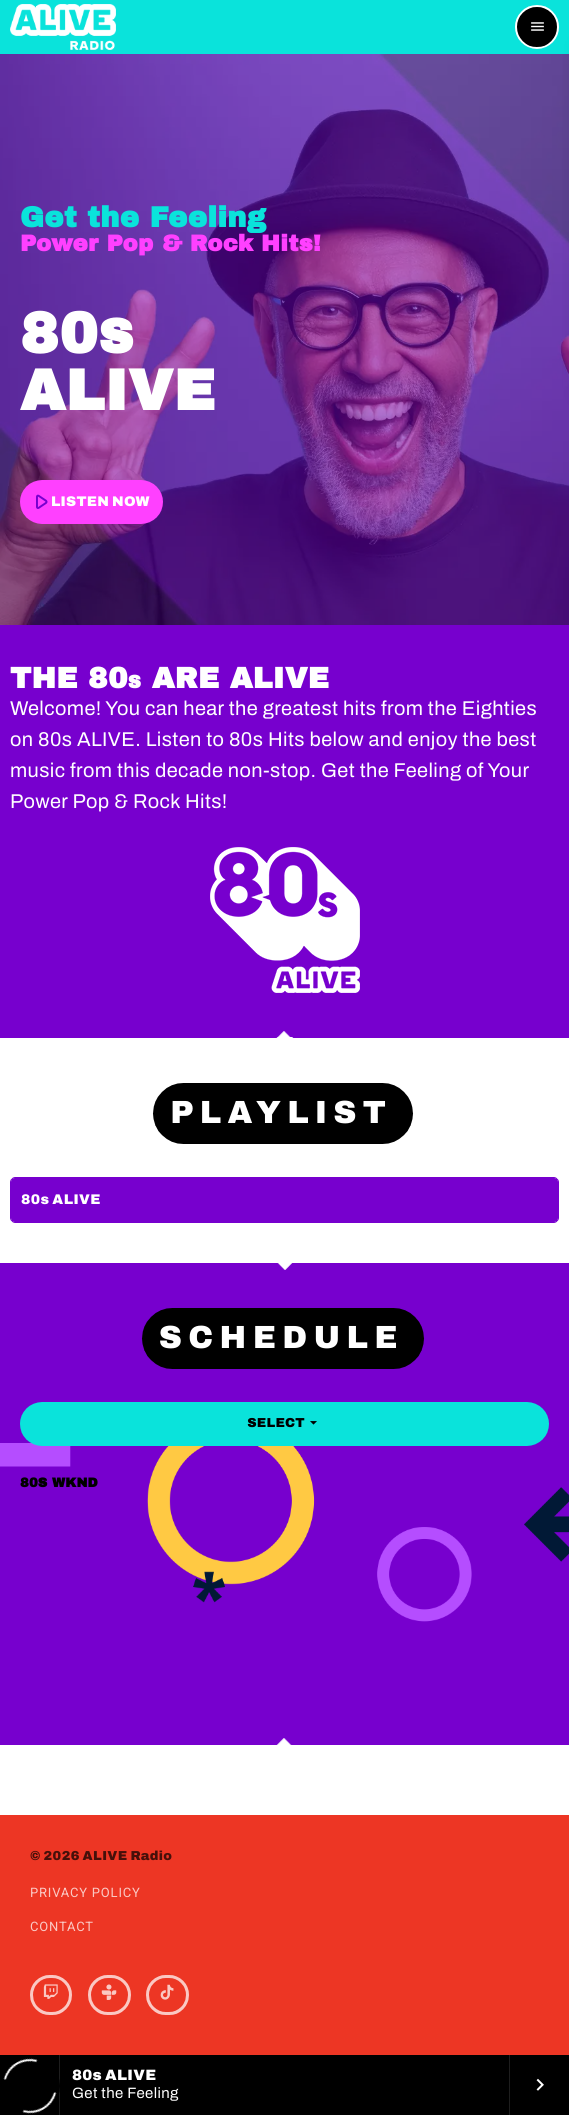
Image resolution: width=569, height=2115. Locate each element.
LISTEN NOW (89, 501)
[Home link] (63, 27)
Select (284, 1423)
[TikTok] (167, 1995)
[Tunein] (109, 1995)
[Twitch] (51, 1995)
